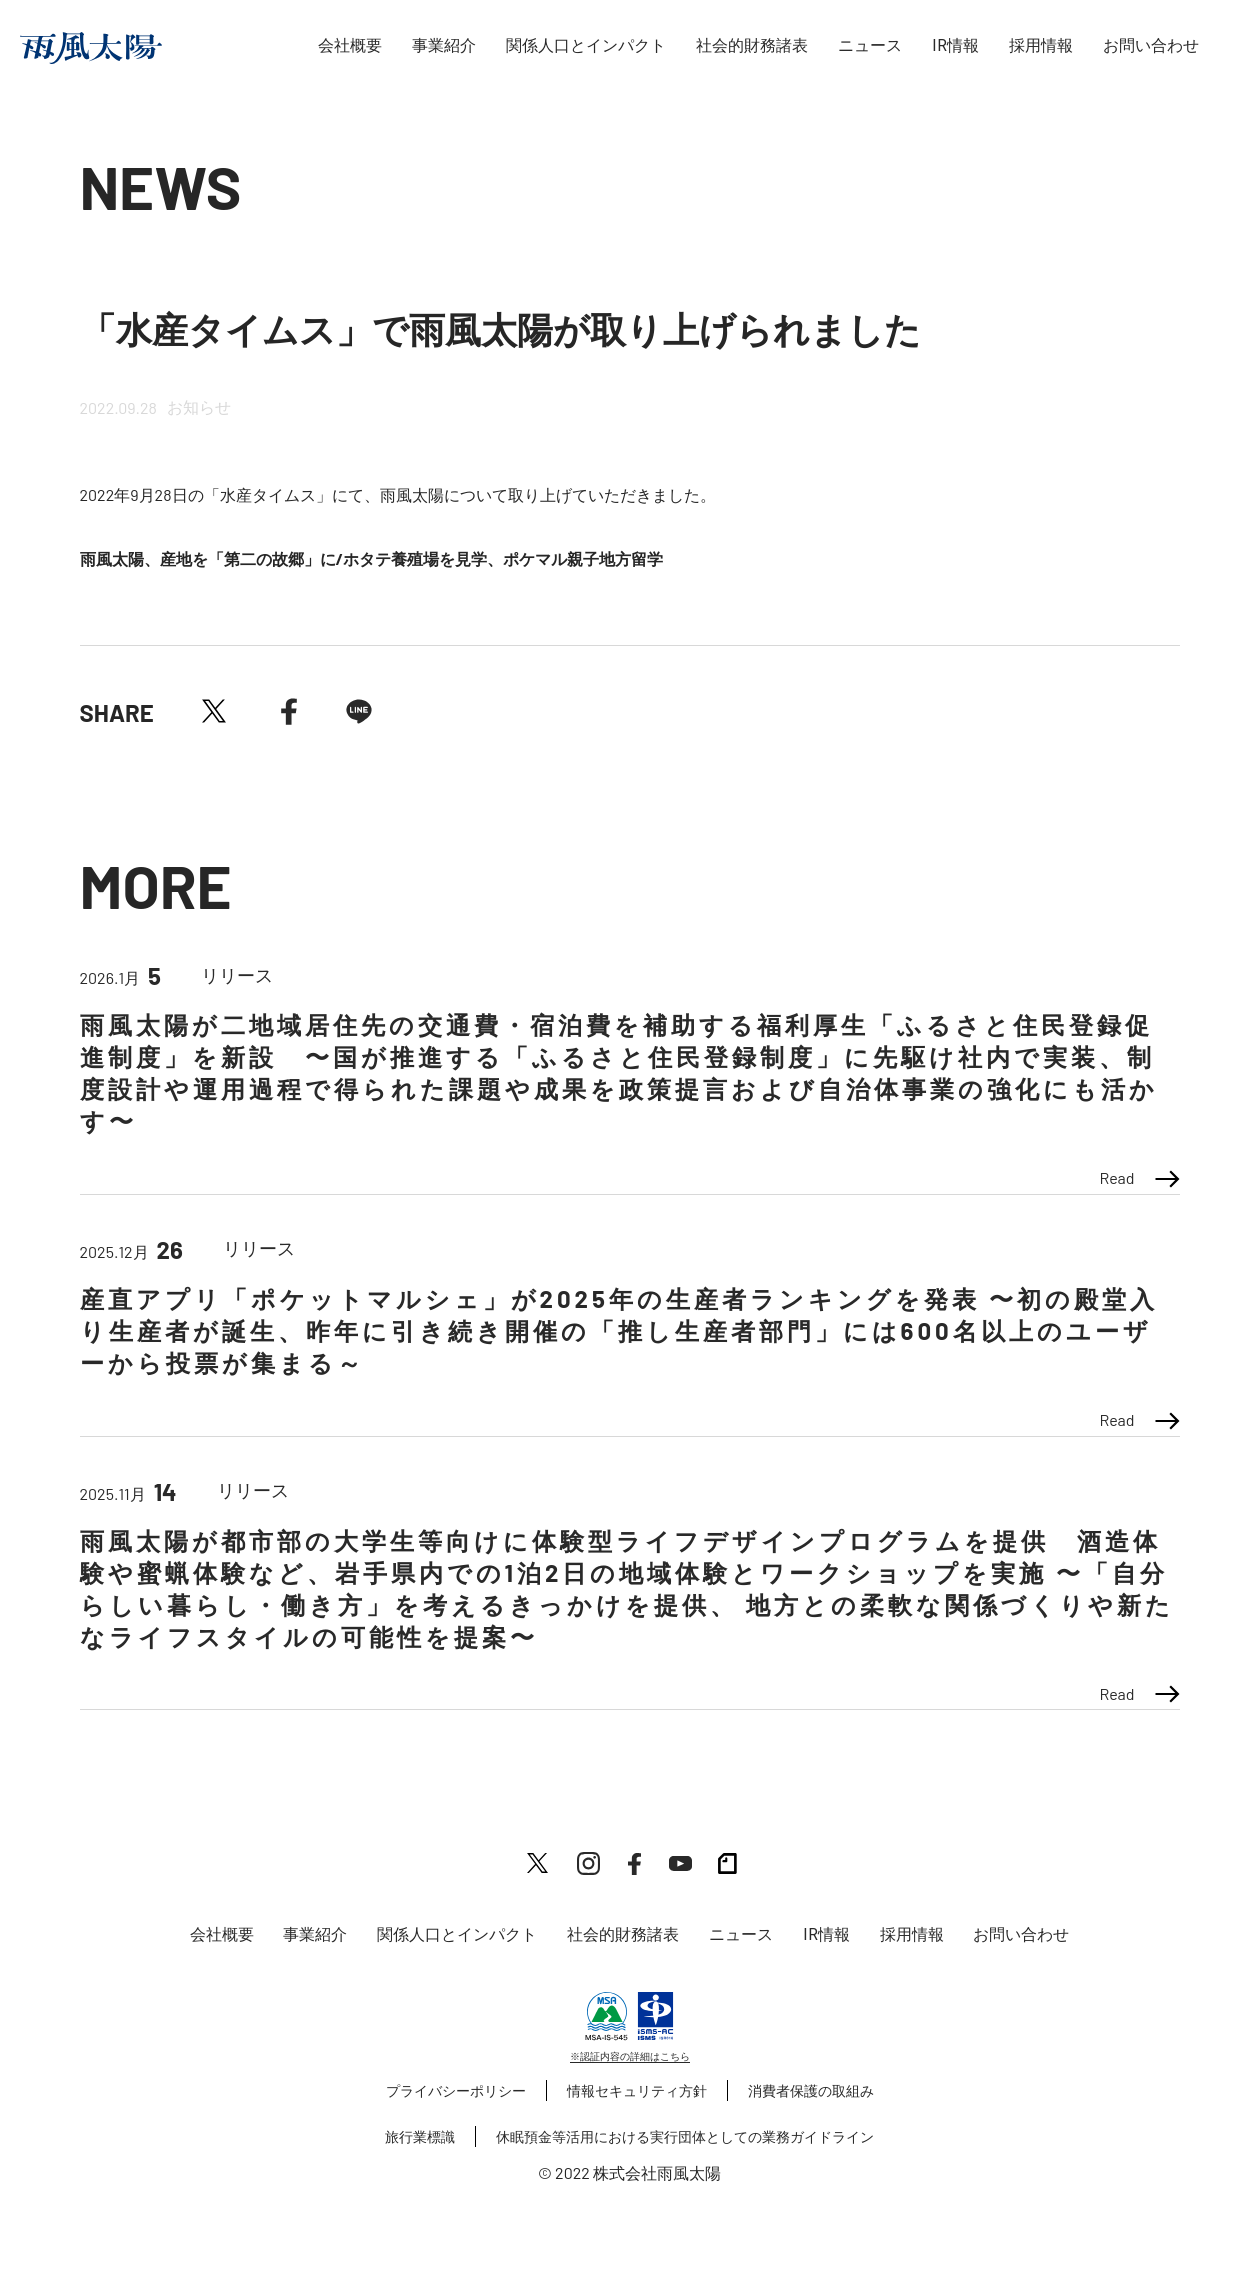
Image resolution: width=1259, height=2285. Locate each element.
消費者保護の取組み (811, 2090)
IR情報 (955, 45)
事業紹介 (444, 45)
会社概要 (350, 45)
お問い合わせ (1151, 45)
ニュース (870, 45)
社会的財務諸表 (752, 45)
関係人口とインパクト (586, 45)
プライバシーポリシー (456, 2090)
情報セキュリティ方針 (637, 2090)
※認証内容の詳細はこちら (630, 2056)
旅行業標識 (420, 2136)
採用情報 (1041, 45)
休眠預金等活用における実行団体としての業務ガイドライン (685, 2136)
